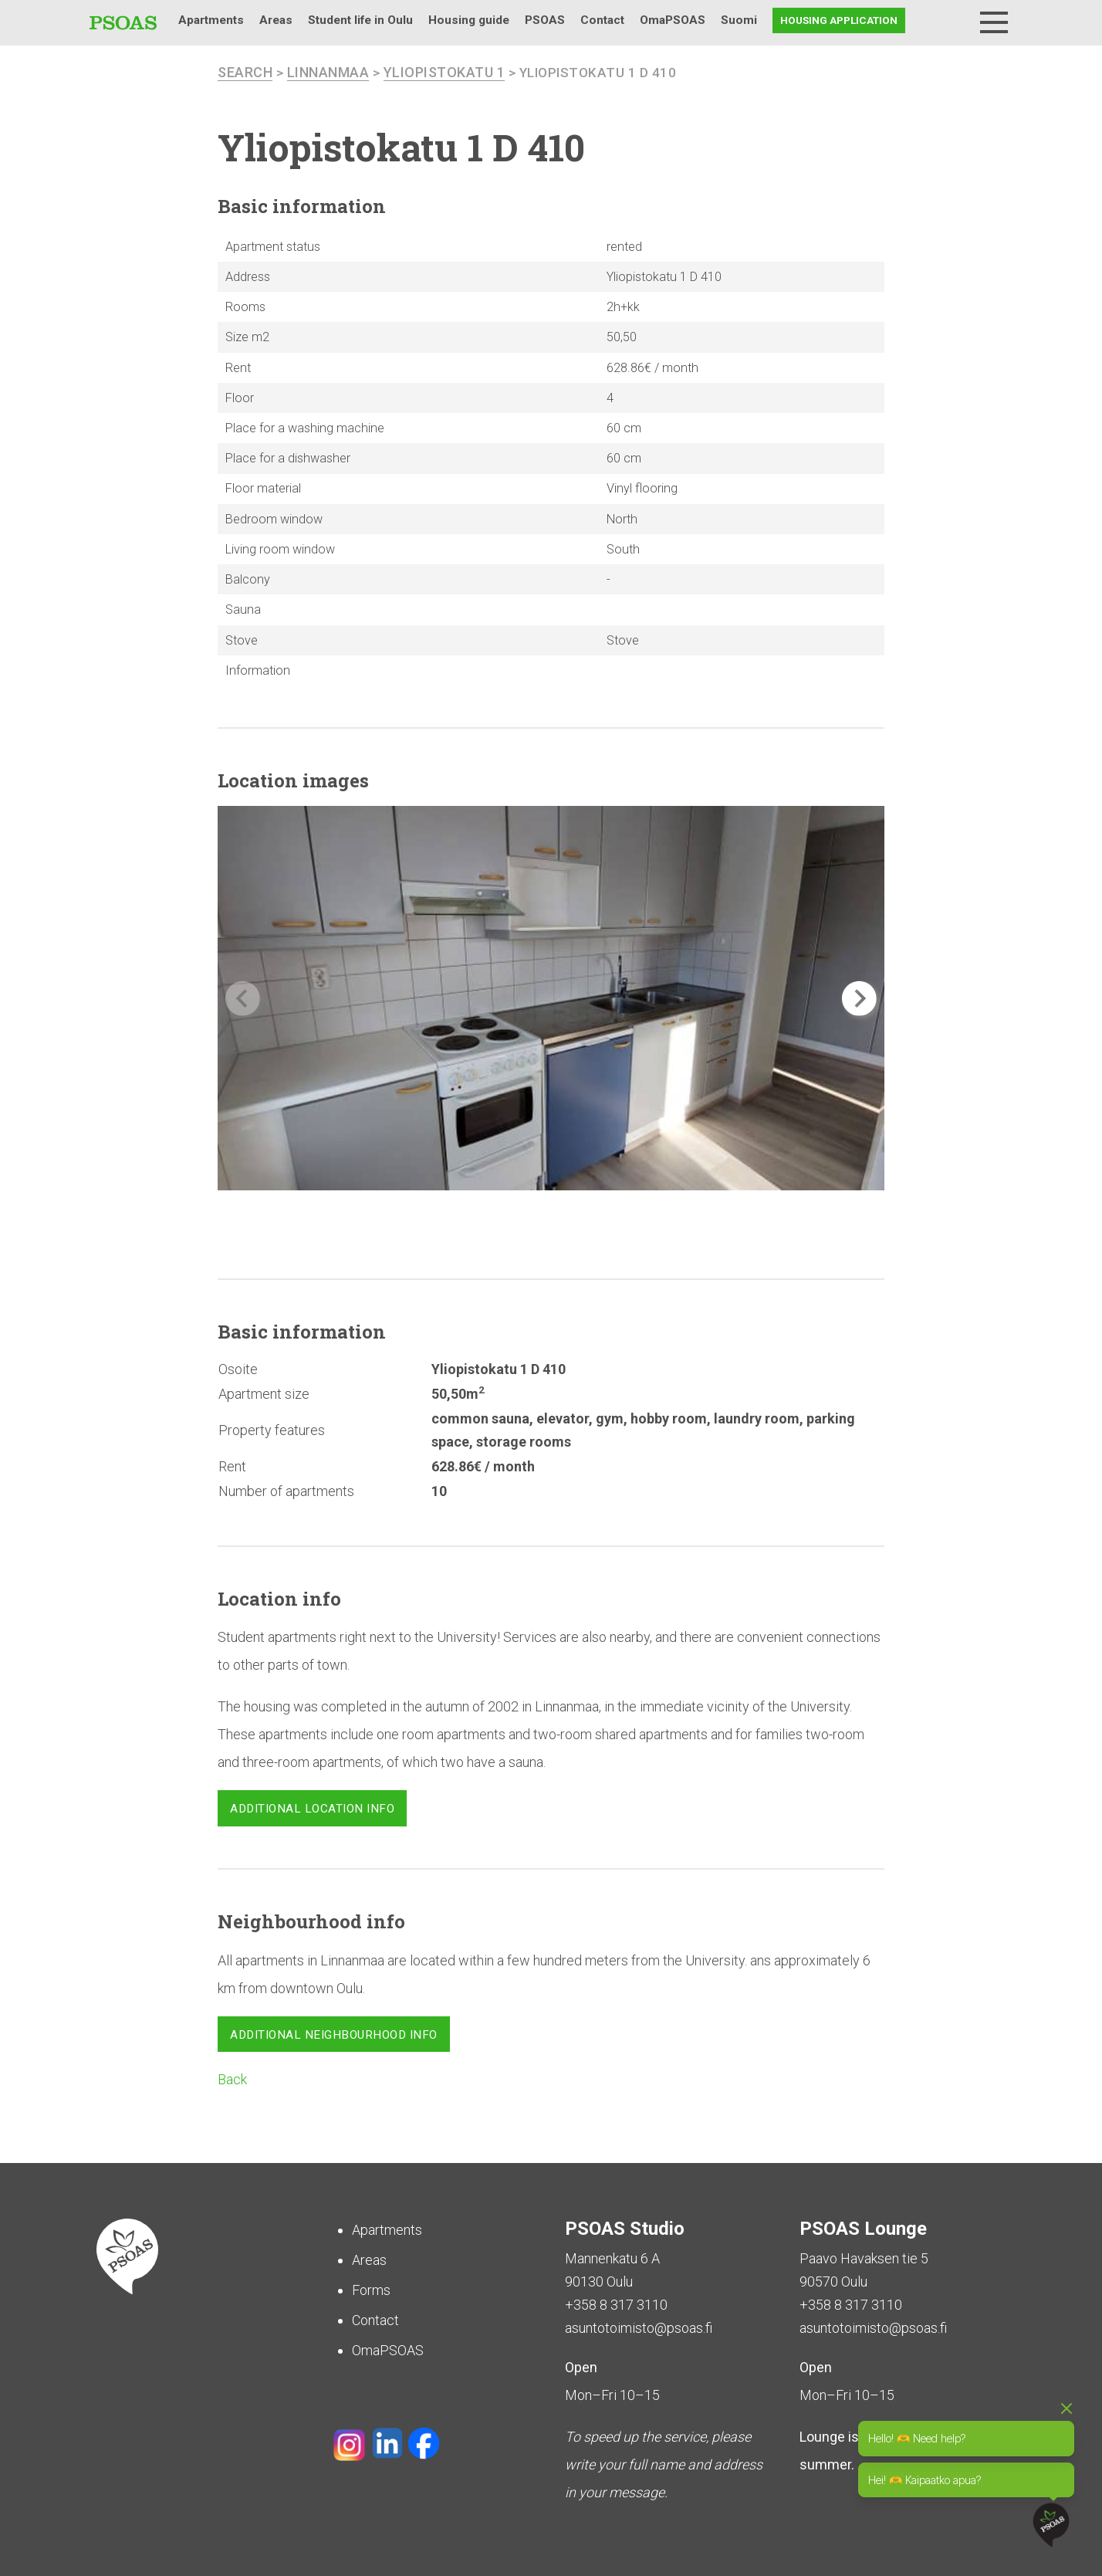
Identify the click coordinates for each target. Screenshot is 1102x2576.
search (245, 72)
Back (232, 2079)
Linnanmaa (328, 72)
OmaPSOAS (672, 20)
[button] (859, 998)
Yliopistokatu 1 (444, 72)
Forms (371, 2290)
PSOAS (545, 20)
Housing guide (468, 20)
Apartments (211, 20)
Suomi (739, 20)
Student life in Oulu (360, 20)
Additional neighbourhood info (334, 2035)
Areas (275, 20)
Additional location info (312, 1809)
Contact (602, 20)
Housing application (838, 20)
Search (954, 20)
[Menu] (993, 22)
